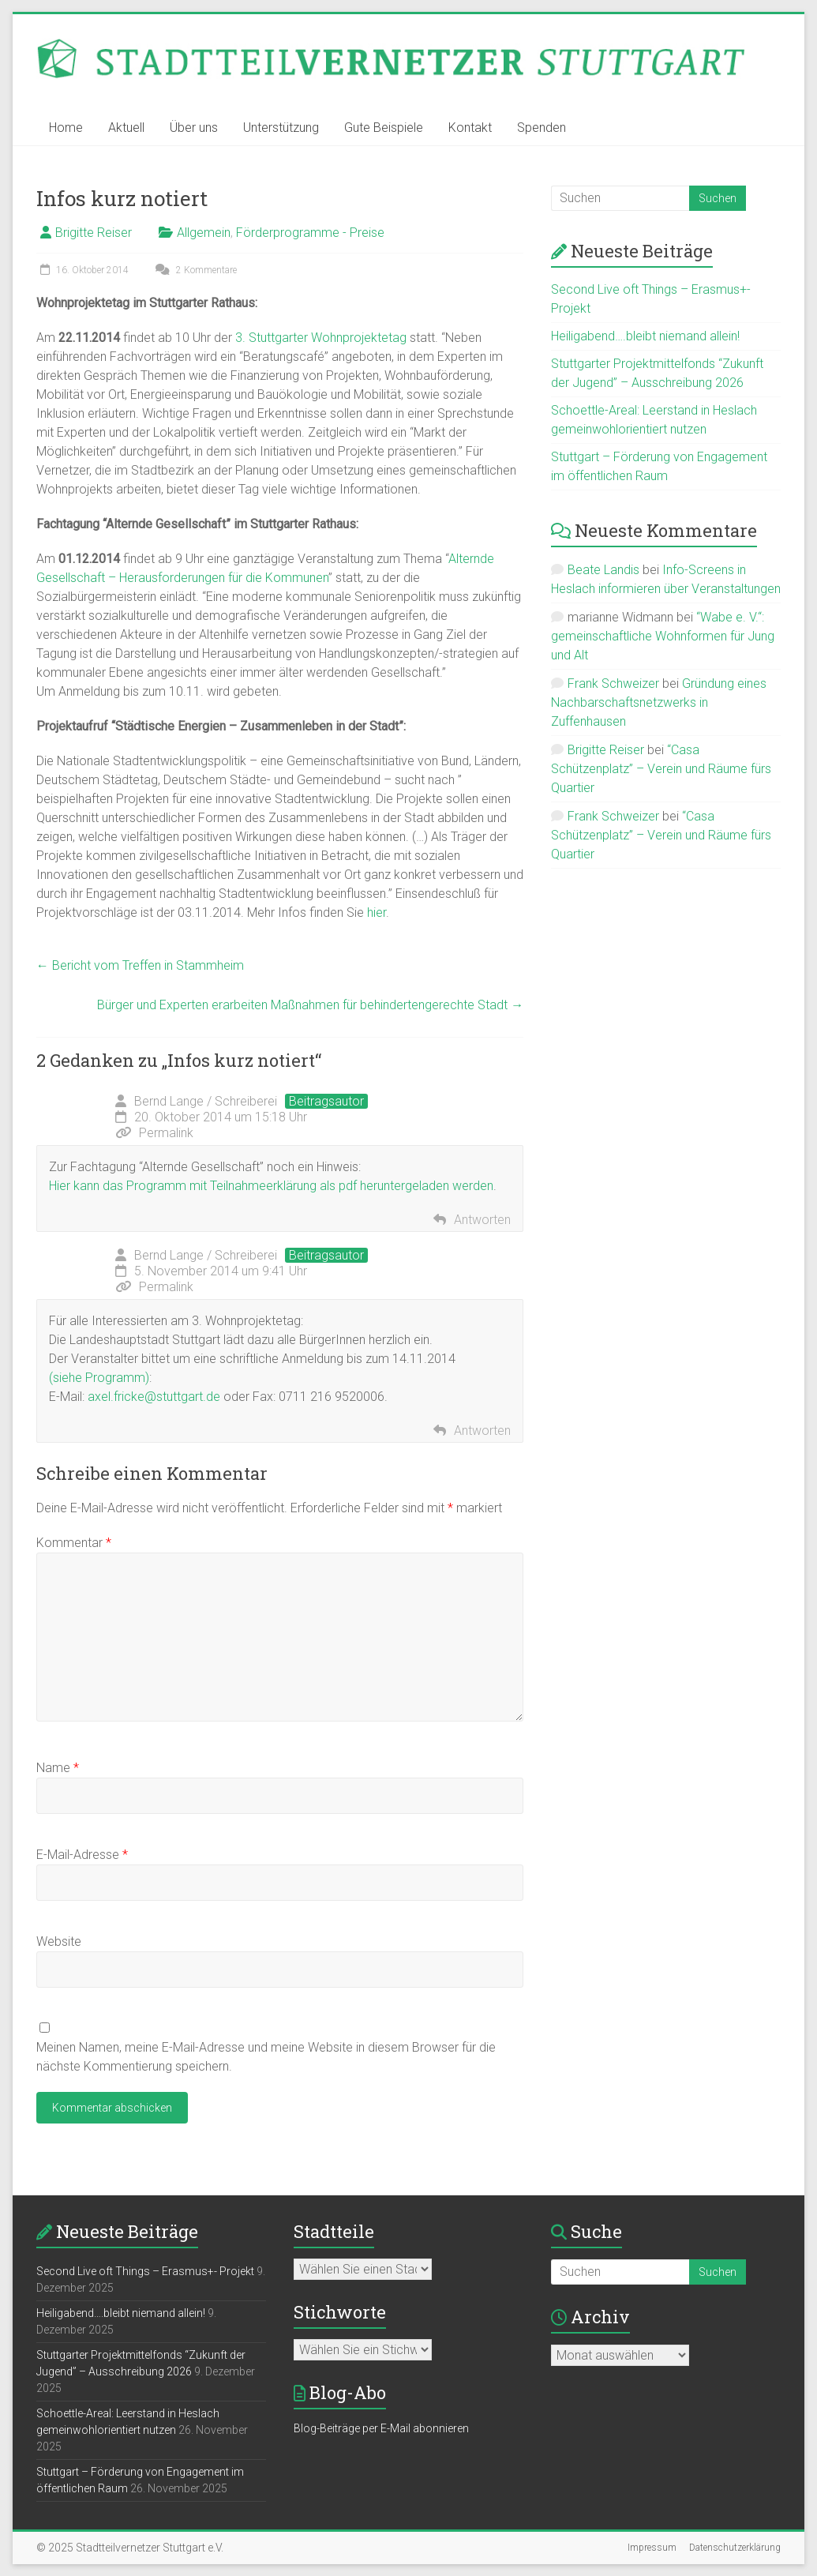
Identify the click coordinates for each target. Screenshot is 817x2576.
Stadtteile (334, 2231)
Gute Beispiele (383, 127)
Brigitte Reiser (93, 232)
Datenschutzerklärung (735, 2547)
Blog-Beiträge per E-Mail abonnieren (381, 2428)
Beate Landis (603, 569)
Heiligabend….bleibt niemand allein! (645, 336)
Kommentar (73, 1542)
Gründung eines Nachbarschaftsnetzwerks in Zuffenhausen (658, 702)
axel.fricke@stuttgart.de (154, 1396)
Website (58, 1941)
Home (66, 127)
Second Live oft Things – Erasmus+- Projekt (145, 2271)
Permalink (154, 1132)
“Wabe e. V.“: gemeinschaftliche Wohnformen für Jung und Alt (662, 636)
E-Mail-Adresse (82, 1854)
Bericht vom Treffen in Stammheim (140, 965)
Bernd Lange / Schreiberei (205, 1101)
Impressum (652, 2547)
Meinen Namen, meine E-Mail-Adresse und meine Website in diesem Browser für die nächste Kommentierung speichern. (266, 2057)
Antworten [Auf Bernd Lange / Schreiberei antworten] (482, 1219)
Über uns (194, 127)
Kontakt (470, 127)
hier (376, 912)
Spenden (541, 127)
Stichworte (340, 2311)
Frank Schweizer (613, 683)
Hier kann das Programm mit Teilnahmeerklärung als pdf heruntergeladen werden (271, 1185)
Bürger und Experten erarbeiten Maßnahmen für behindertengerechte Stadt (310, 1004)
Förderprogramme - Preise (310, 232)
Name (57, 1767)
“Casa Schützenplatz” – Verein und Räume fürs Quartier (661, 768)
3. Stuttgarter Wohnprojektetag (321, 337)
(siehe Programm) (99, 1377)
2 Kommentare (194, 270)
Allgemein (203, 232)
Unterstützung (281, 127)
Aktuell (126, 127)
